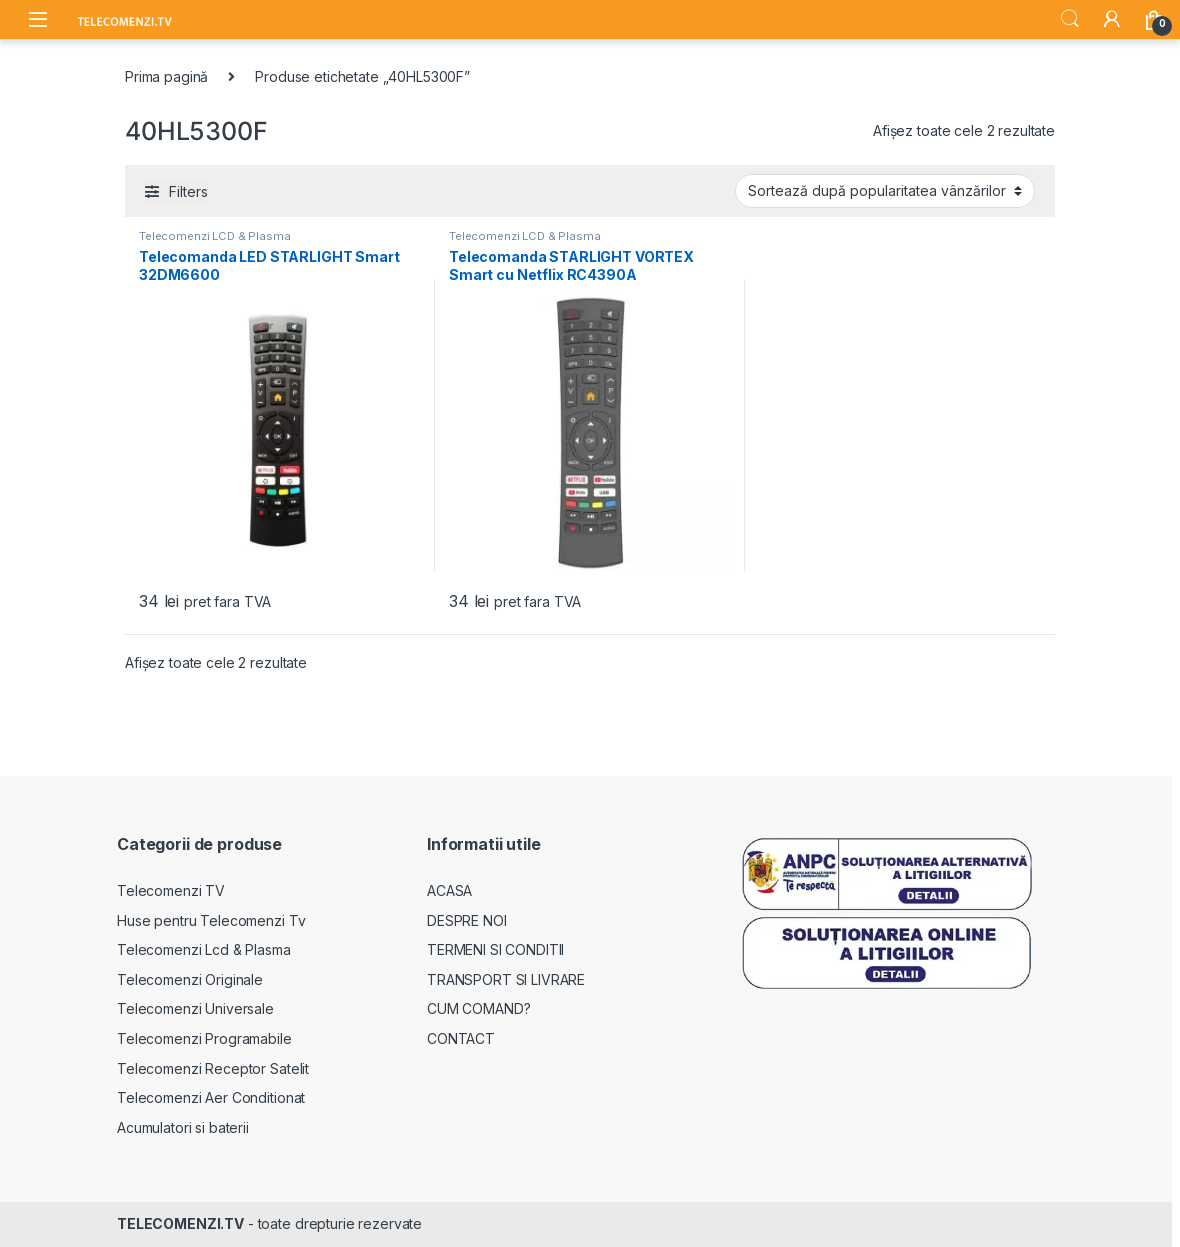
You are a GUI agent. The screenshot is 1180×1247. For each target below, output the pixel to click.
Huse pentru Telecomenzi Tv (211, 920)
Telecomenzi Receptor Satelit (213, 1068)
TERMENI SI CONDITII (495, 949)
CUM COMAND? (478, 1008)
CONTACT (461, 1038)
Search (1070, 19)
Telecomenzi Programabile (204, 1038)
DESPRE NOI (467, 920)
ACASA (449, 890)
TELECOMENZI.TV (180, 1223)
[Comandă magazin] (885, 191)
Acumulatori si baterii (183, 1127)
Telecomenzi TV (171, 890)
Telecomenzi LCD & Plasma (215, 236)
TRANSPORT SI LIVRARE (506, 979)
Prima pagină (166, 76)
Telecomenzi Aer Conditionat (211, 1097)
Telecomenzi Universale (195, 1008)
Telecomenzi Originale (190, 979)
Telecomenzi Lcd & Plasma (204, 949)
